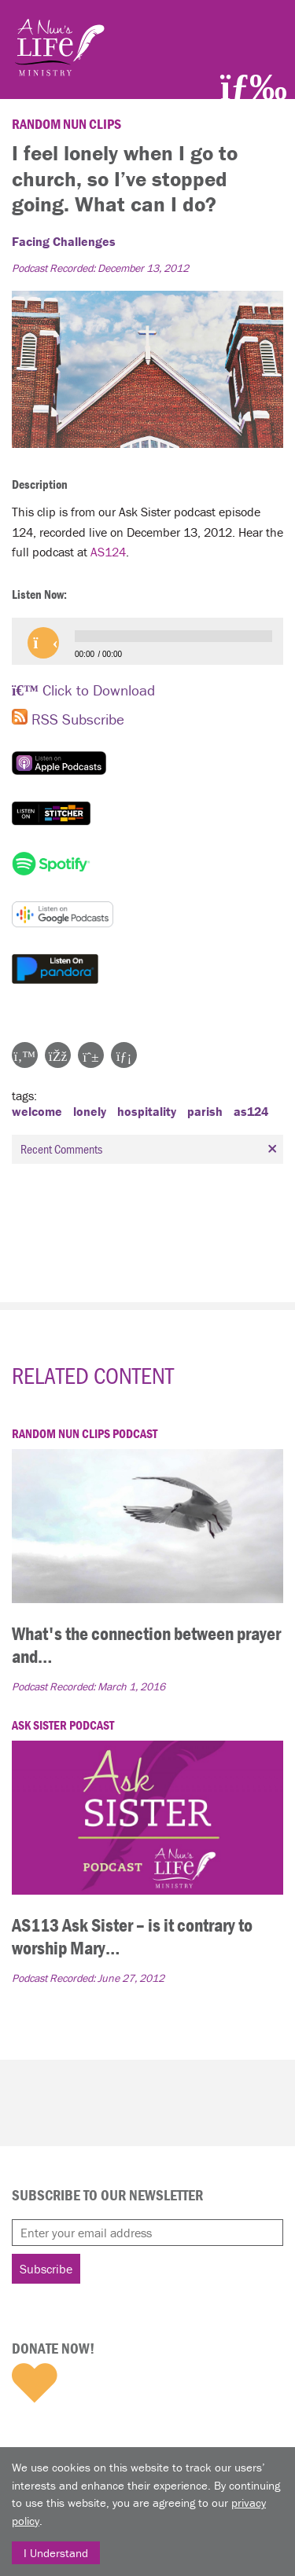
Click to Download (83, 690)
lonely (89, 1111)
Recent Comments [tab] (151, 1149)
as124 (251, 1111)
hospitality (146, 1111)
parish (205, 1111)
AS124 (108, 552)
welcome (37, 1111)
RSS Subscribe (68, 719)
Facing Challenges (64, 241)
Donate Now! (53, 2348)
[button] (43, 643)
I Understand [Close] (56, 2552)
